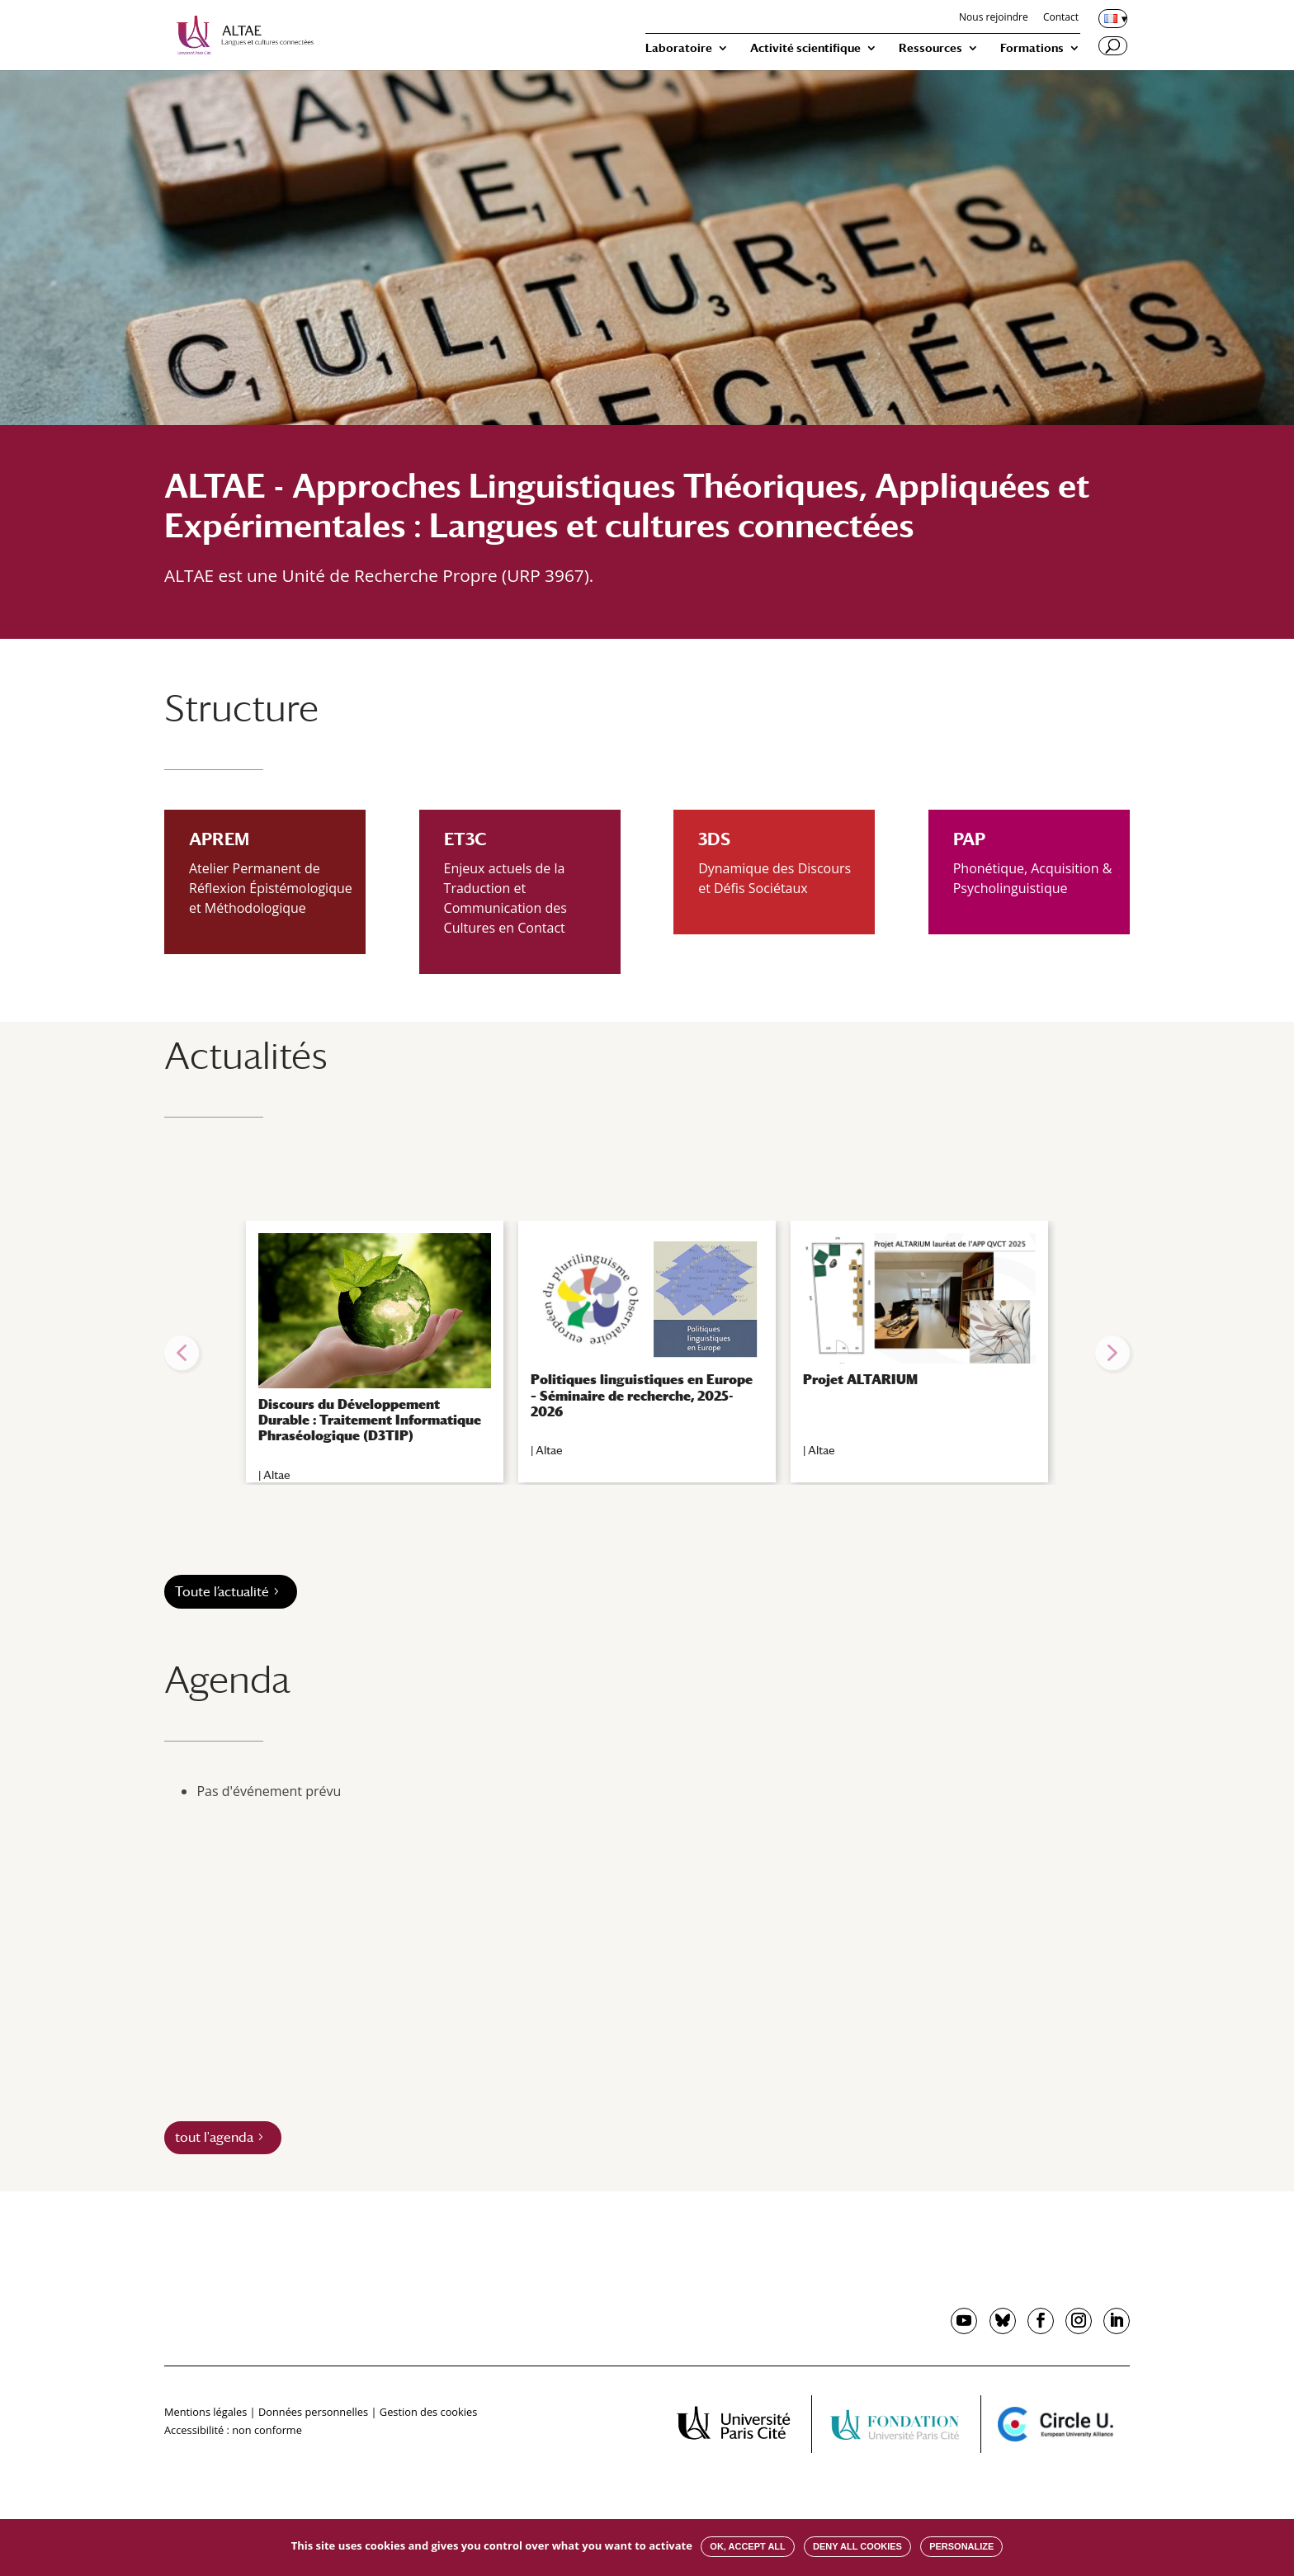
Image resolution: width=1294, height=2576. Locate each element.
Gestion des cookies (428, 2411)
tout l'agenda (214, 2137)
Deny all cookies (857, 2546)
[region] (647, 1352)
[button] (181, 1352)
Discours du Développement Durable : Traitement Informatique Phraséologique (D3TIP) (369, 1420)
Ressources (930, 48)
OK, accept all (747, 2546)
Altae (276, 1475)
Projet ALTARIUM (860, 1379)
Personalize (961, 2546)
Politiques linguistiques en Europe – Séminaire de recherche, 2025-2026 (642, 1395)
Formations (1032, 48)
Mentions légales (205, 2411)
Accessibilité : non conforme (233, 2429)
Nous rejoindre (993, 18)
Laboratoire (678, 48)
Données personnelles (313, 2411)
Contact (1061, 18)
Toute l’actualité (222, 1592)
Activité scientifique (805, 48)
